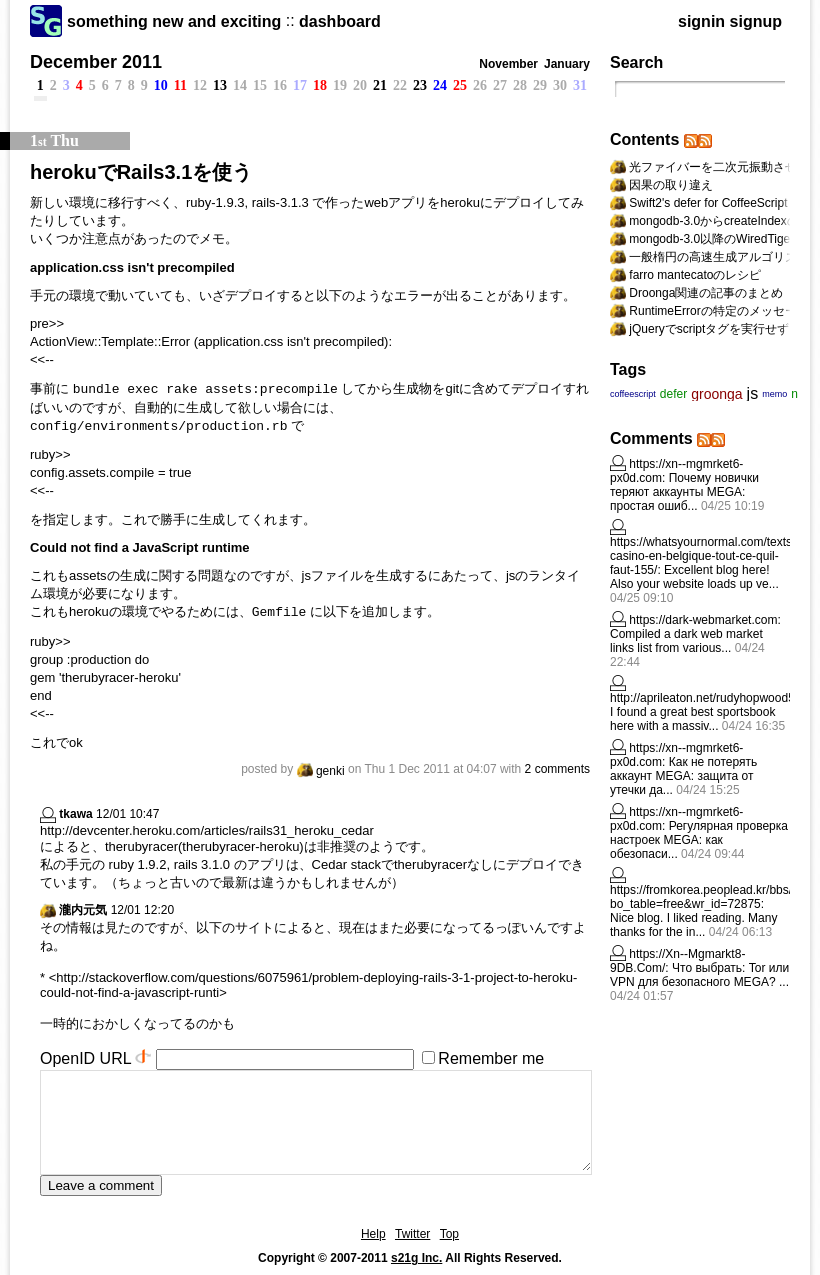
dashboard (340, 21)
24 (440, 85)
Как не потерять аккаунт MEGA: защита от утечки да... (683, 776)
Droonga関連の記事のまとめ (706, 293)
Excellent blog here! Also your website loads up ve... (694, 577)
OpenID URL (85, 1058)
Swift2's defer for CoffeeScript (708, 203)
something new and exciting (174, 21)
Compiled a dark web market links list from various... (686, 641)
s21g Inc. (416, 1258)
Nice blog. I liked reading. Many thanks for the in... (693, 925)
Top (449, 1234)
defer (673, 394)
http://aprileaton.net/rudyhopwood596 (709, 698)
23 (420, 85)
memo (774, 394)
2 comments (557, 769)
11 (180, 85)
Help (373, 1234)
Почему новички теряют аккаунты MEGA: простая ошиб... (684, 492)
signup (756, 21)
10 (161, 85)
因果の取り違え (671, 185)
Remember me (491, 1058)
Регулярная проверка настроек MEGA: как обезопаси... (699, 840)
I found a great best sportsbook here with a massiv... (692, 719)
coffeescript (633, 394)
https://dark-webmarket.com (703, 620)
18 (320, 85)
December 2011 (96, 62)
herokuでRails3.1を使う (141, 172)
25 (460, 85)
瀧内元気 (83, 910)
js (753, 393)
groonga (716, 394)
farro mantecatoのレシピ (695, 275)
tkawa (75, 814)
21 (380, 85)
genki (321, 771)
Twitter (412, 1234)
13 (220, 85)
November (508, 64)
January (567, 64)
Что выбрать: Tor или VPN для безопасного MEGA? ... (699, 975)
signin (701, 21)
